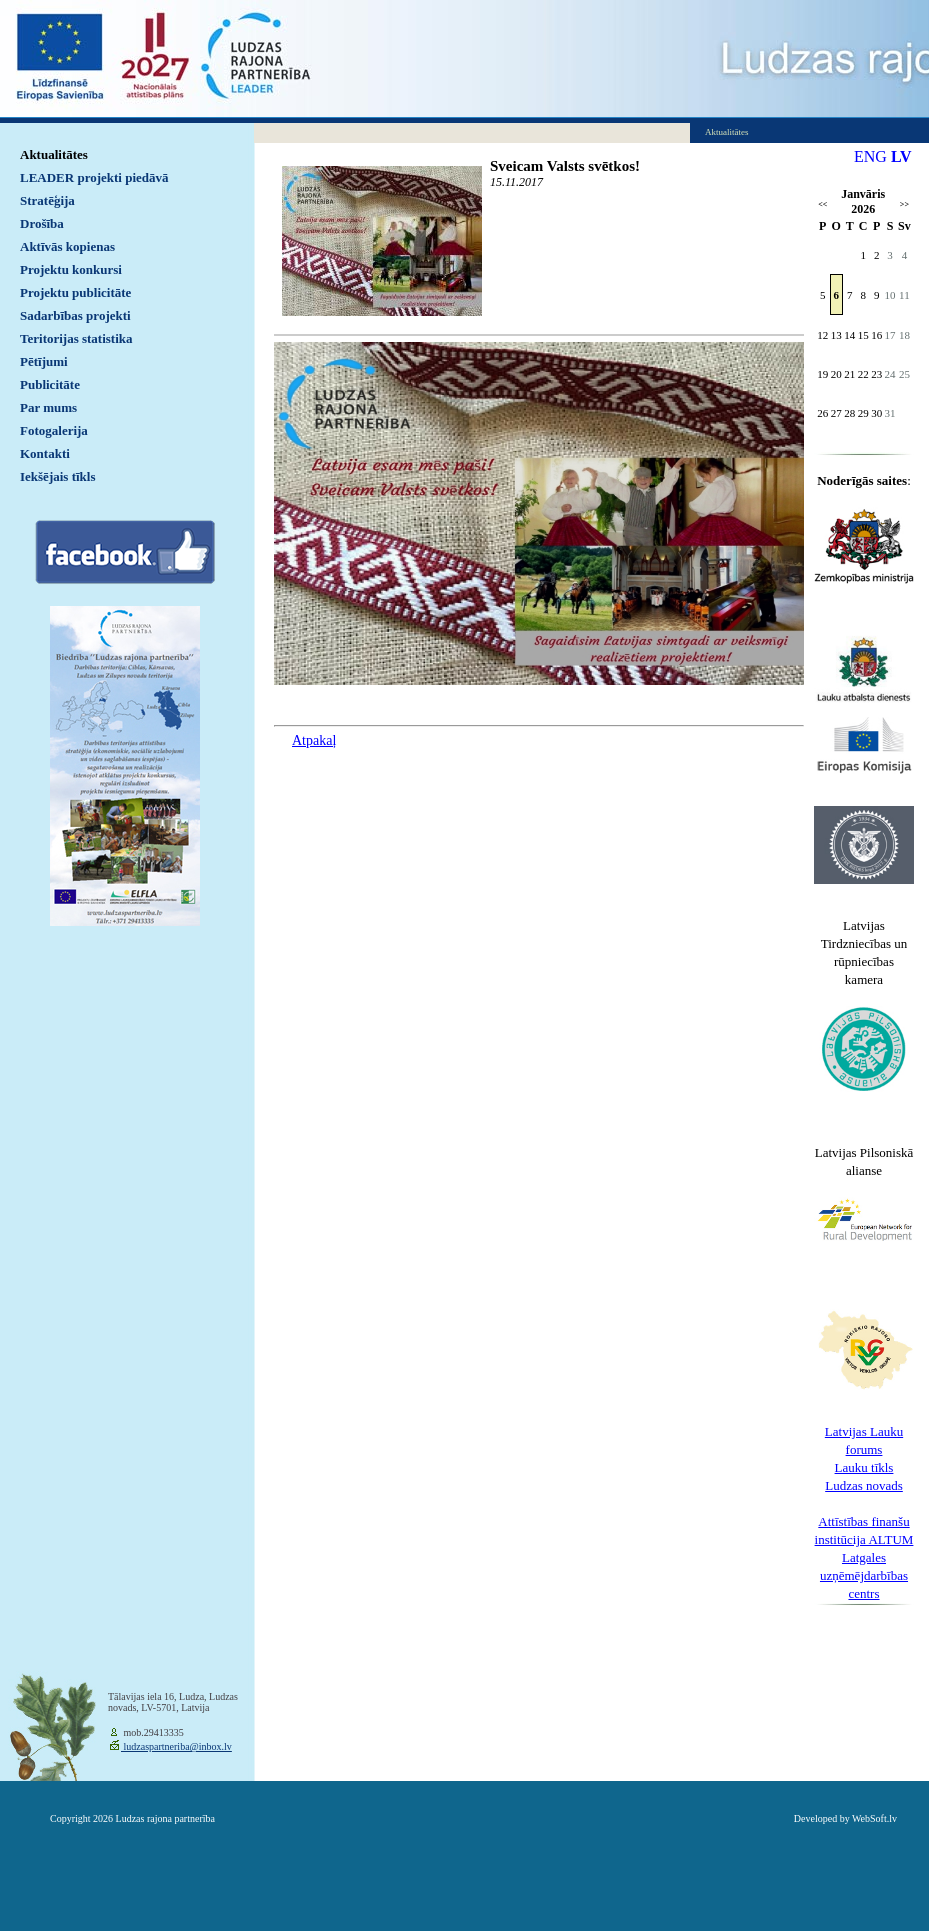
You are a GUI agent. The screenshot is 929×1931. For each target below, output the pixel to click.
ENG (870, 156)
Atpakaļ (314, 740)
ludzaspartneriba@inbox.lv (176, 1746)
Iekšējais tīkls (57, 476)
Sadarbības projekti (75, 315)
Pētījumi (44, 361)
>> (904, 204)
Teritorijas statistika (76, 338)
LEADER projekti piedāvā (94, 177)
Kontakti (45, 453)
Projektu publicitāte (75, 292)
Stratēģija (47, 200)
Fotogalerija (54, 430)
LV (901, 156)
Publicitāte (50, 384)
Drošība (42, 223)
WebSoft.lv (874, 1818)
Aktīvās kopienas (67, 246)
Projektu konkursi (71, 269)
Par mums (48, 407)
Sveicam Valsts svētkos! (565, 166)
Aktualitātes (54, 154)
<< (822, 204)
